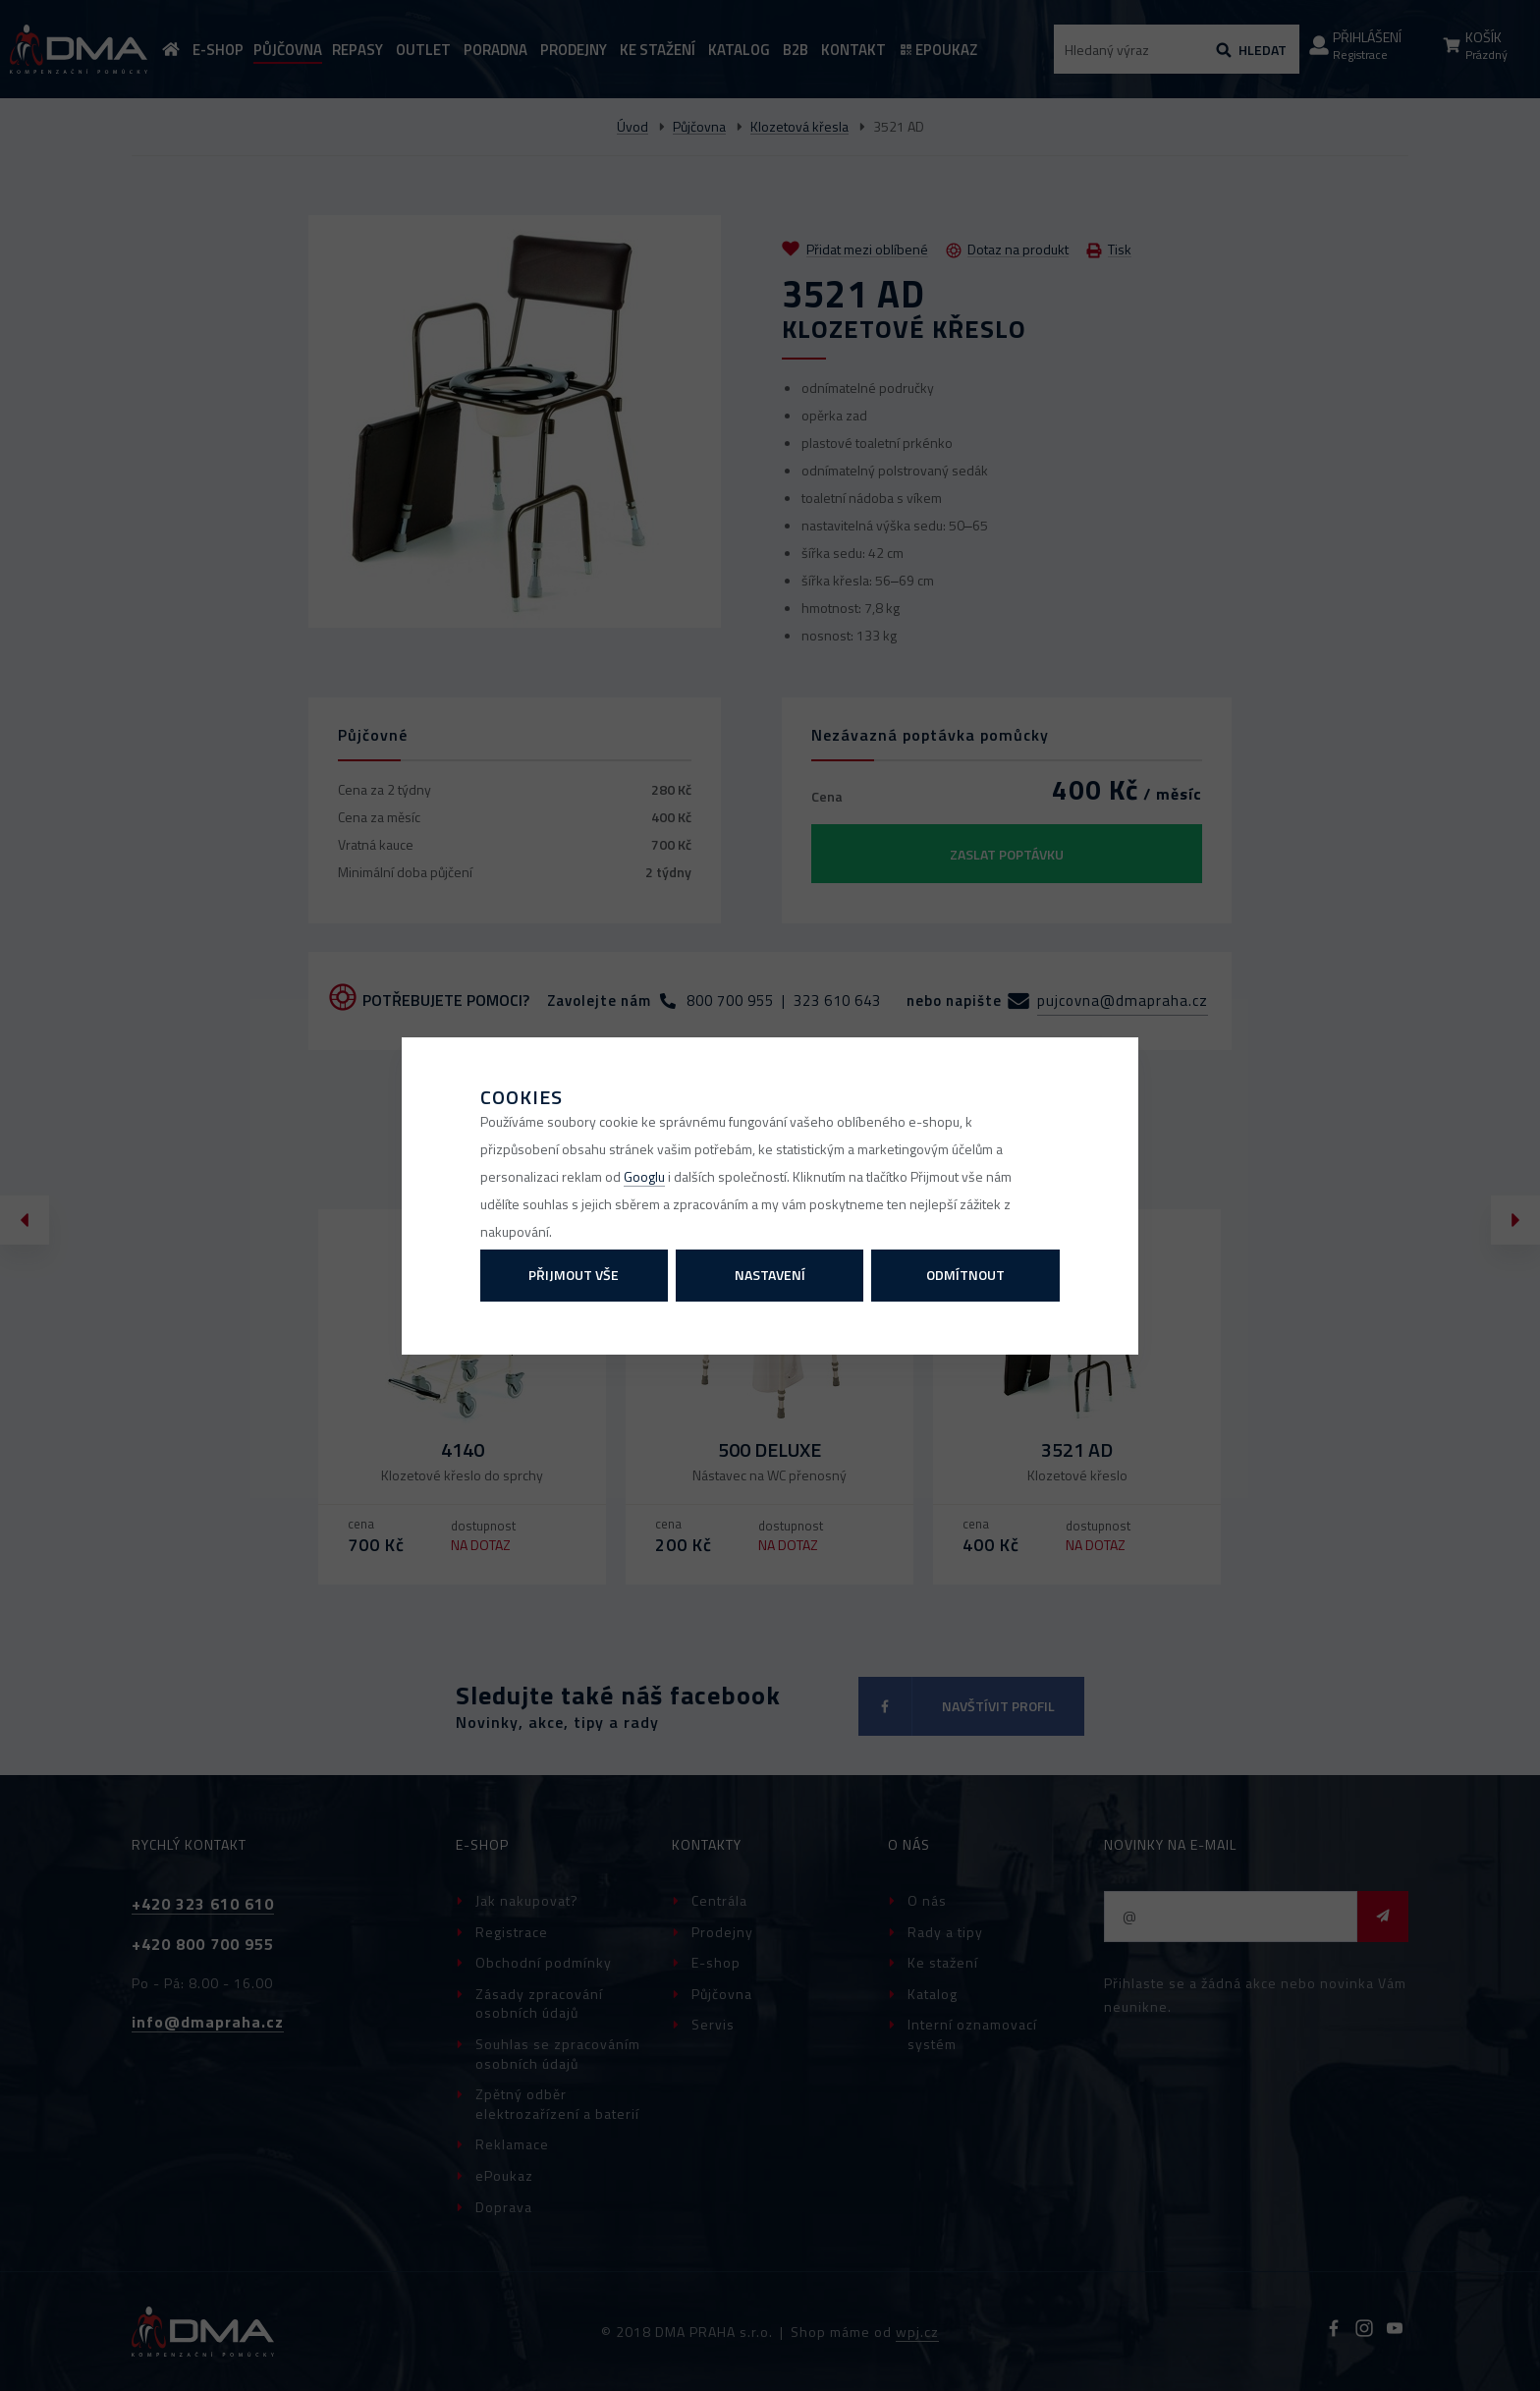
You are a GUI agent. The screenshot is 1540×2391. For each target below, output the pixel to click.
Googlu (644, 1176)
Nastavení (770, 1274)
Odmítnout (965, 1274)
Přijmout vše (573, 1274)
